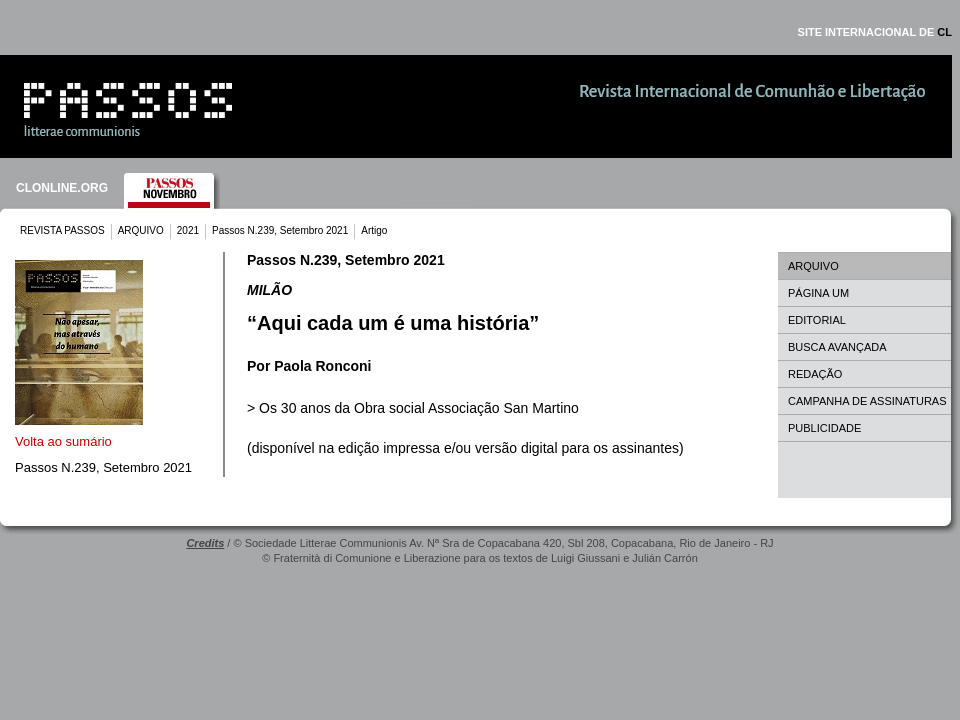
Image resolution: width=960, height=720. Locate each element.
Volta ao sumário (63, 441)
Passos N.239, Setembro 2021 (280, 230)
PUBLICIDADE (824, 428)
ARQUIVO (141, 230)
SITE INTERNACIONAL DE (875, 32)
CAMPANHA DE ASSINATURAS (867, 401)
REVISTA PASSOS (62, 230)
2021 (188, 230)
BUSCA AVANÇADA (837, 347)
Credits (205, 543)
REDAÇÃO (815, 374)
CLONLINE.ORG (62, 188)
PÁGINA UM (818, 293)
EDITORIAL (817, 320)
